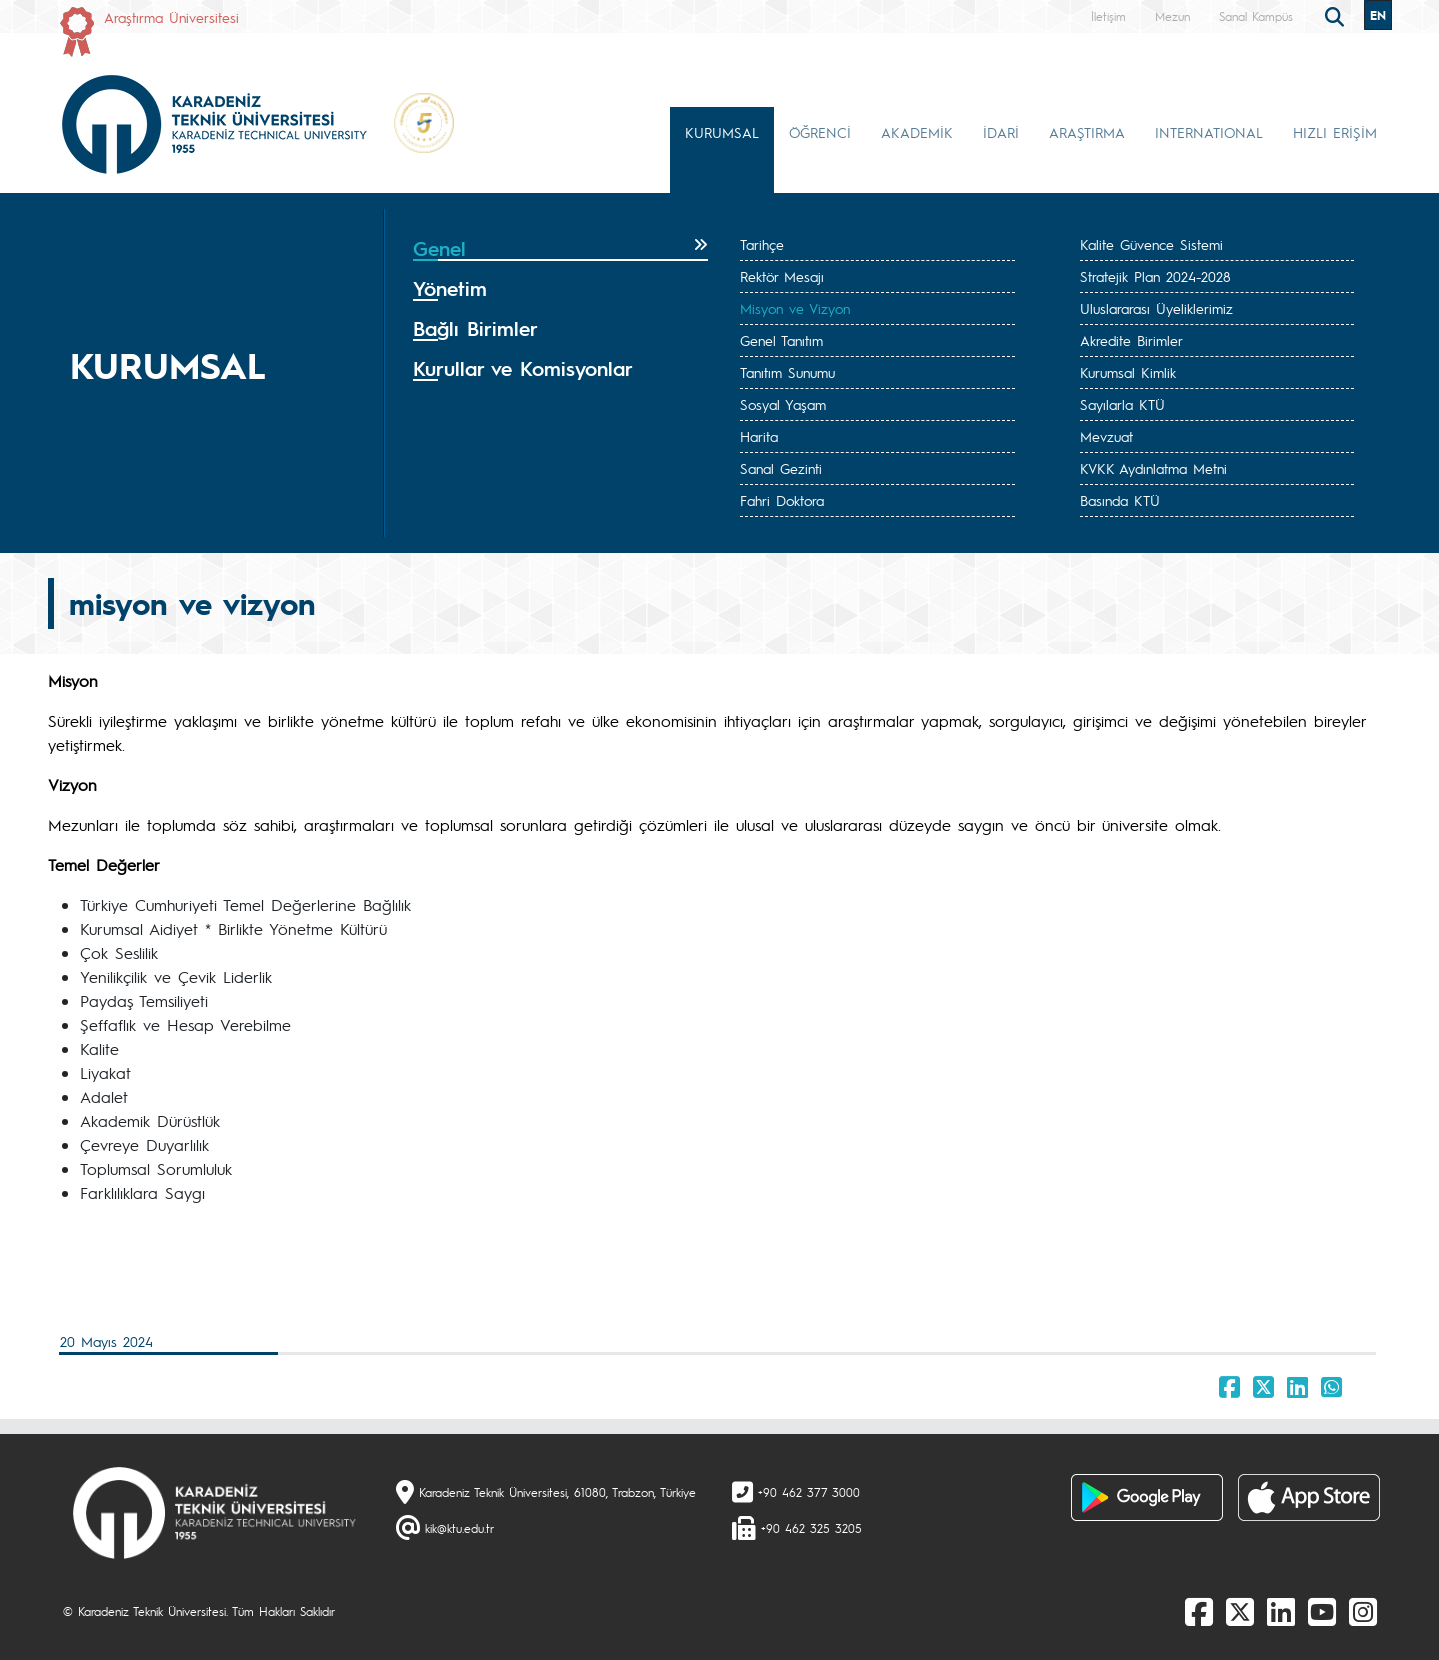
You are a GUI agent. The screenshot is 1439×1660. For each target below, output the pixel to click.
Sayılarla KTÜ (1122, 404)
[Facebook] (1199, 1611)
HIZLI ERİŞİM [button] (1335, 132)
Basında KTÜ (1120, 500)
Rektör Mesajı (782, 276)
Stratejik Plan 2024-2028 (1155, 276)
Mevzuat (1106, 436)
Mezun (1172, 16)
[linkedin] (1281, 1611)
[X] (1240, 1611)
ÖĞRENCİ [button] (820, 132)
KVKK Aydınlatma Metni (1153, 468)
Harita (759, 436)
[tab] (561, 249)
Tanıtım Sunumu (787, 372)
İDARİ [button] (1001, 132)
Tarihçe (762, 244)
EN (1378, 15)
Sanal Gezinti (781, 468)
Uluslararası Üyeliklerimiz (1156, 308)
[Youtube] (1322, 1611)
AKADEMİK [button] (917, 132)
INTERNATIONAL (1209, 132)
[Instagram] (1363, 1611)
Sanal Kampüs (1256, 16)
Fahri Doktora (782, 500)
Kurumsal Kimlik (1128, 372)
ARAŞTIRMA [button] (1087, 132)
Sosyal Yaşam (783, 404)
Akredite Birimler (1131, 340)
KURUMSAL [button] (722, 132)
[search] (1337, 15)
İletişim (1108, 16)
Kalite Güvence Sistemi (1151, 244)
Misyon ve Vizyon (795, 308)
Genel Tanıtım (781, 340)
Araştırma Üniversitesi (171, 17)
